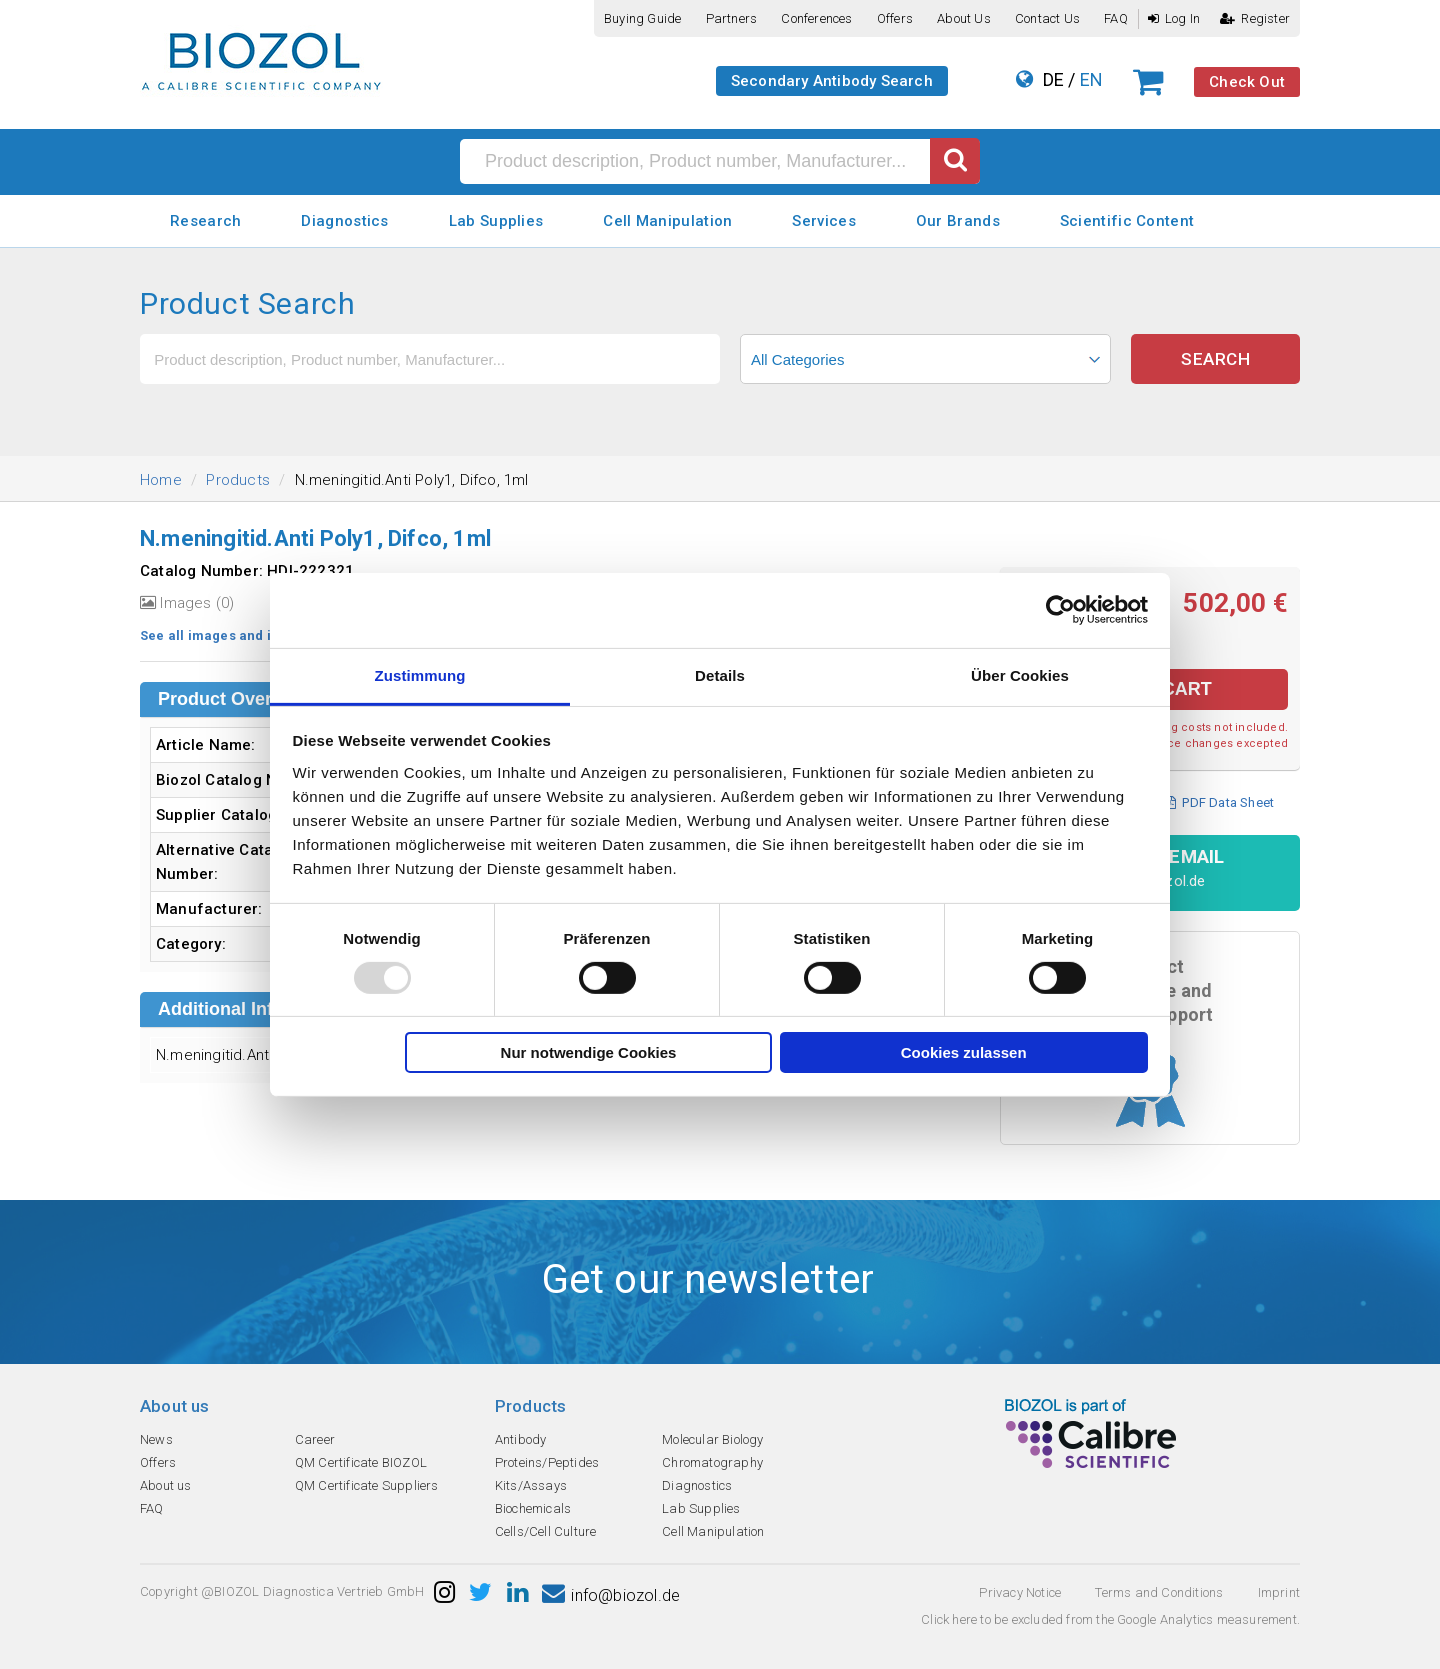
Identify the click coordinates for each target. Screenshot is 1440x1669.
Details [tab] (720, 674)
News (156, 1439)
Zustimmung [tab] (420, 674)
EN (1091, 79)
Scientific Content (1127, 221)
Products (238, 480)
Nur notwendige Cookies (589, 1052)
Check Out (1247, 82)
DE (1053, 79)
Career (315, 1439)
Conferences (816, 18)
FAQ (1116, 18)
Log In (1174, 18)
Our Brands (958, 221)
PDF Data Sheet (1219, 802)
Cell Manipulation (667, 221)
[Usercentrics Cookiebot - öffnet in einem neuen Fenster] (1060, 610)
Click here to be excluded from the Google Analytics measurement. (1110, 1619)
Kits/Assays (531, 1485)
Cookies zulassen (964, 1052)
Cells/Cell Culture (546, 1531)
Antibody (521, 1439)
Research (205, 221)
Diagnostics (344, 221)
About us (964, 18)
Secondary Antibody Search (832, 81)
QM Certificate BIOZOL (361, 1462)
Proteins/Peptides (547, 1462)
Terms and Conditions (1159, 1592)
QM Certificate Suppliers (367, 1485)
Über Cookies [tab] (1020, 674)
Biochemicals (533, 1508)
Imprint (1279, 1592)
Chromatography (712, 1462)
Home (161, 480)
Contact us (1047, 18)
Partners (732, 18)
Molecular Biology (712, 1439)
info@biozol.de (611, 1595)
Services (823, 221)
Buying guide (642, 18)
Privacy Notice (1020, 1592)
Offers (895, 18)
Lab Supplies (496, 221)
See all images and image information (264, 635)
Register (1255, 18)
